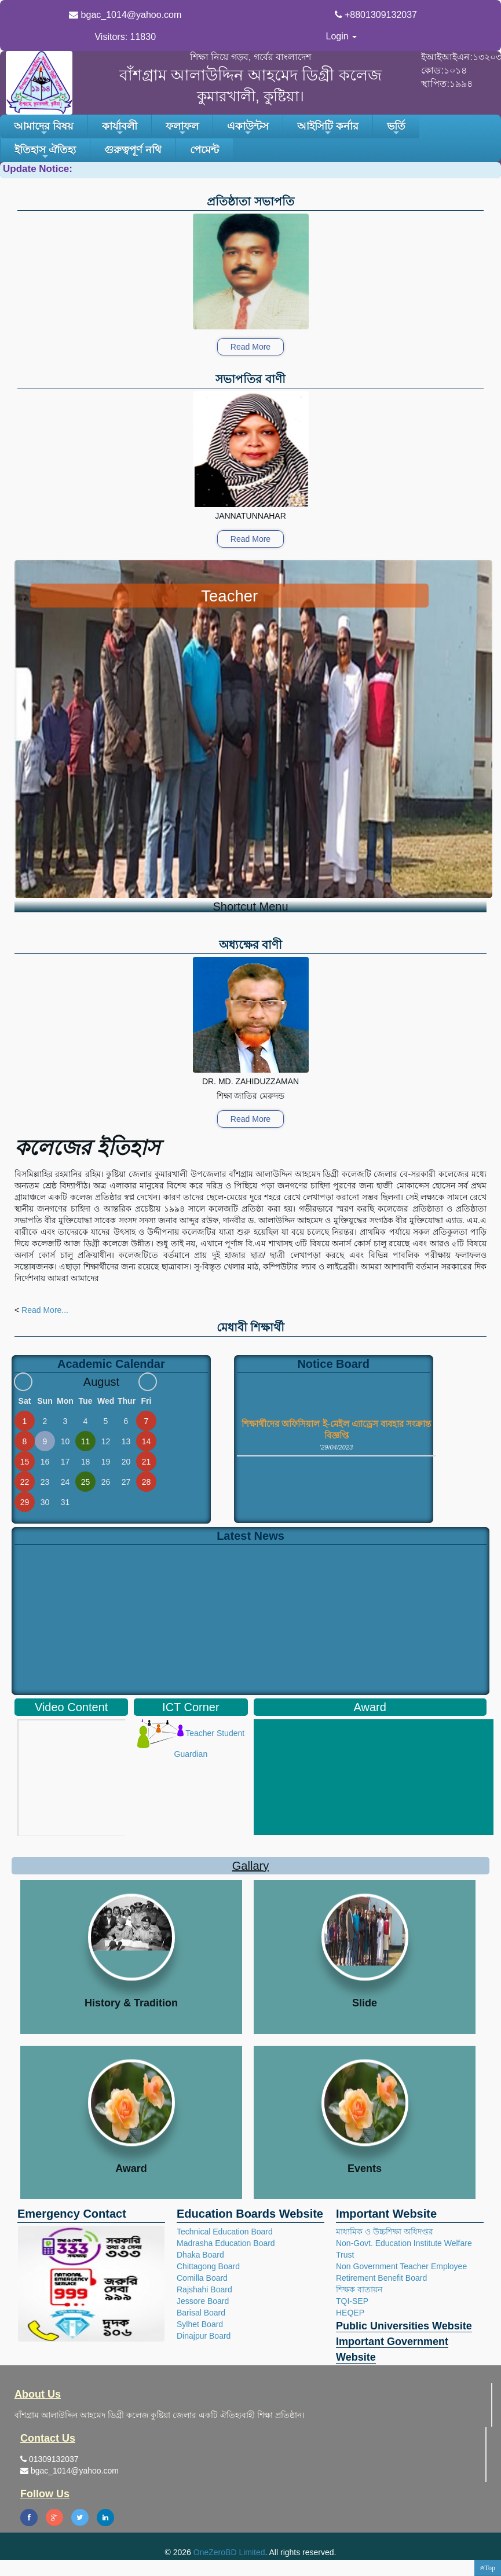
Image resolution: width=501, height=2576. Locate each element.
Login (341, 36)
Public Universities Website (404, 2326)
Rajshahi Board (204, 2289)
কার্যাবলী (119, 129)
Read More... (44, 1310)
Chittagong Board (208, 2266)
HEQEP (350, 2312)
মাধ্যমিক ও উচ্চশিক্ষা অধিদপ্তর (384, 2231)
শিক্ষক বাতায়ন (359, 2289)
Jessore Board (203, 2301)
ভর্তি (396, 129)
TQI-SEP (352, 2301)
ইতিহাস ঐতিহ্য (45, 153)
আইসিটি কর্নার (328, 129)
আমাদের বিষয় (44, 129)
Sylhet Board (200, 2324)
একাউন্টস (248, 129)
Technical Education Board (225, 2231)
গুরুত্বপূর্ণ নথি (133, 150)
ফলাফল (182, 129)
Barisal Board (201, 2312)
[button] (488, 2568)
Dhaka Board (200, 2254)
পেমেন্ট (204, 150)
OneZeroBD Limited (229, 2552)
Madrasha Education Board (226, 2243)
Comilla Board (202, 2278)
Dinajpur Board (204, 2335)
